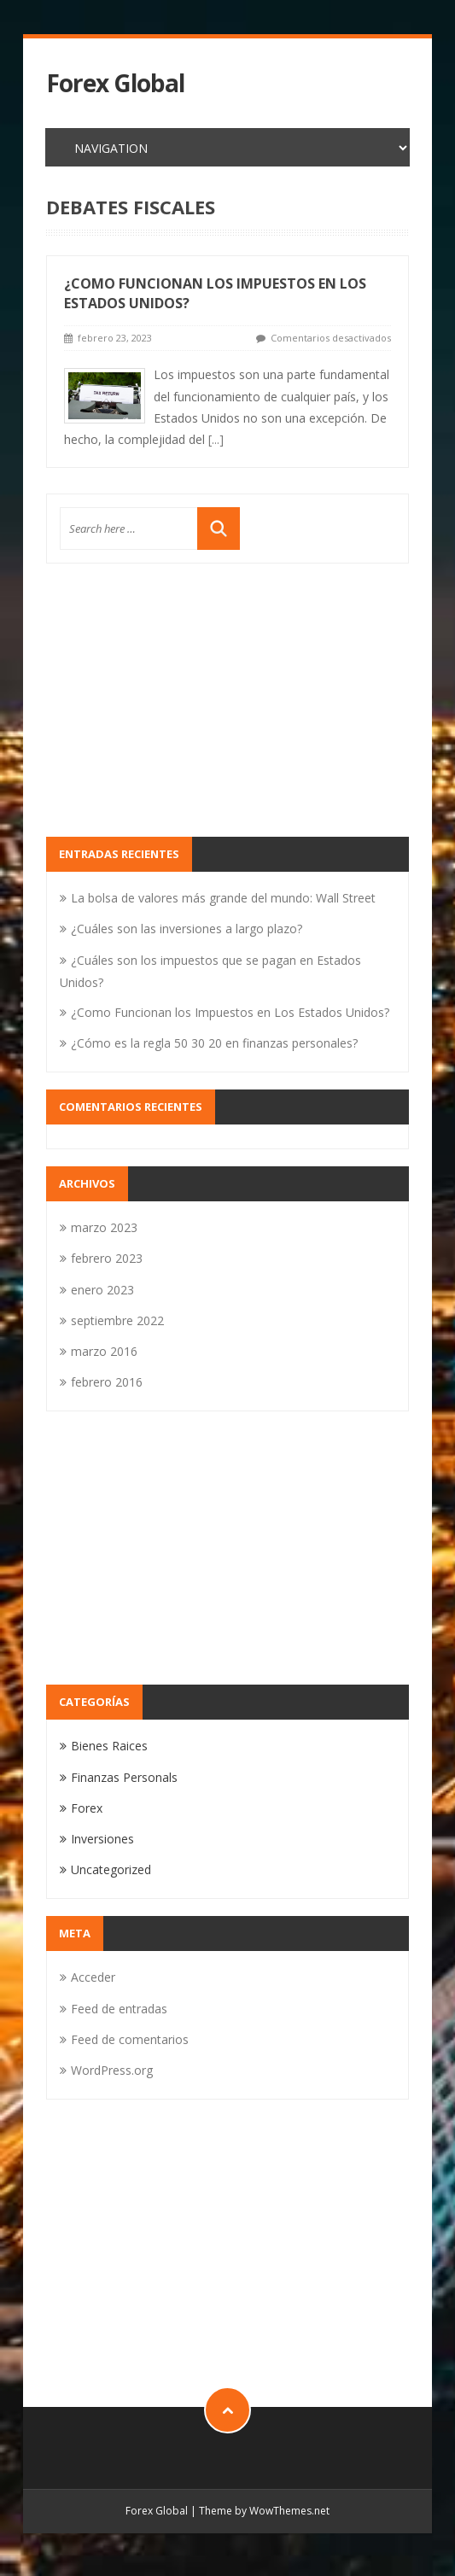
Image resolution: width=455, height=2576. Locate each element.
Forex (86, 1808)
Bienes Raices (109, 1746)
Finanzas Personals (124, 1777)
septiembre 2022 (117, 1320)
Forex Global (115, 83)
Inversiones (102, 1839)
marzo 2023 (104, 1227)
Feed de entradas (119, 2009)
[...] (216, 439)
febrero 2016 (107, 1382)
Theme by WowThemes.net (264, 2510)
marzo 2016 (104, 1351)
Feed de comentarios (130, 2039)
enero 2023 (102, 1290)
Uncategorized (111, 1869)
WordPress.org (112, 2070)
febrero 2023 (107, 1258)
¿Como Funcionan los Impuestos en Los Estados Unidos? (230, 1012)
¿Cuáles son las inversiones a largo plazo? (186, 928)
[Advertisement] (228, 700)
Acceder (93, 1977)
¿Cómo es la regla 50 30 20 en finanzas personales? (214, 1043)
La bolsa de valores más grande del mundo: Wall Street (223, 898)
